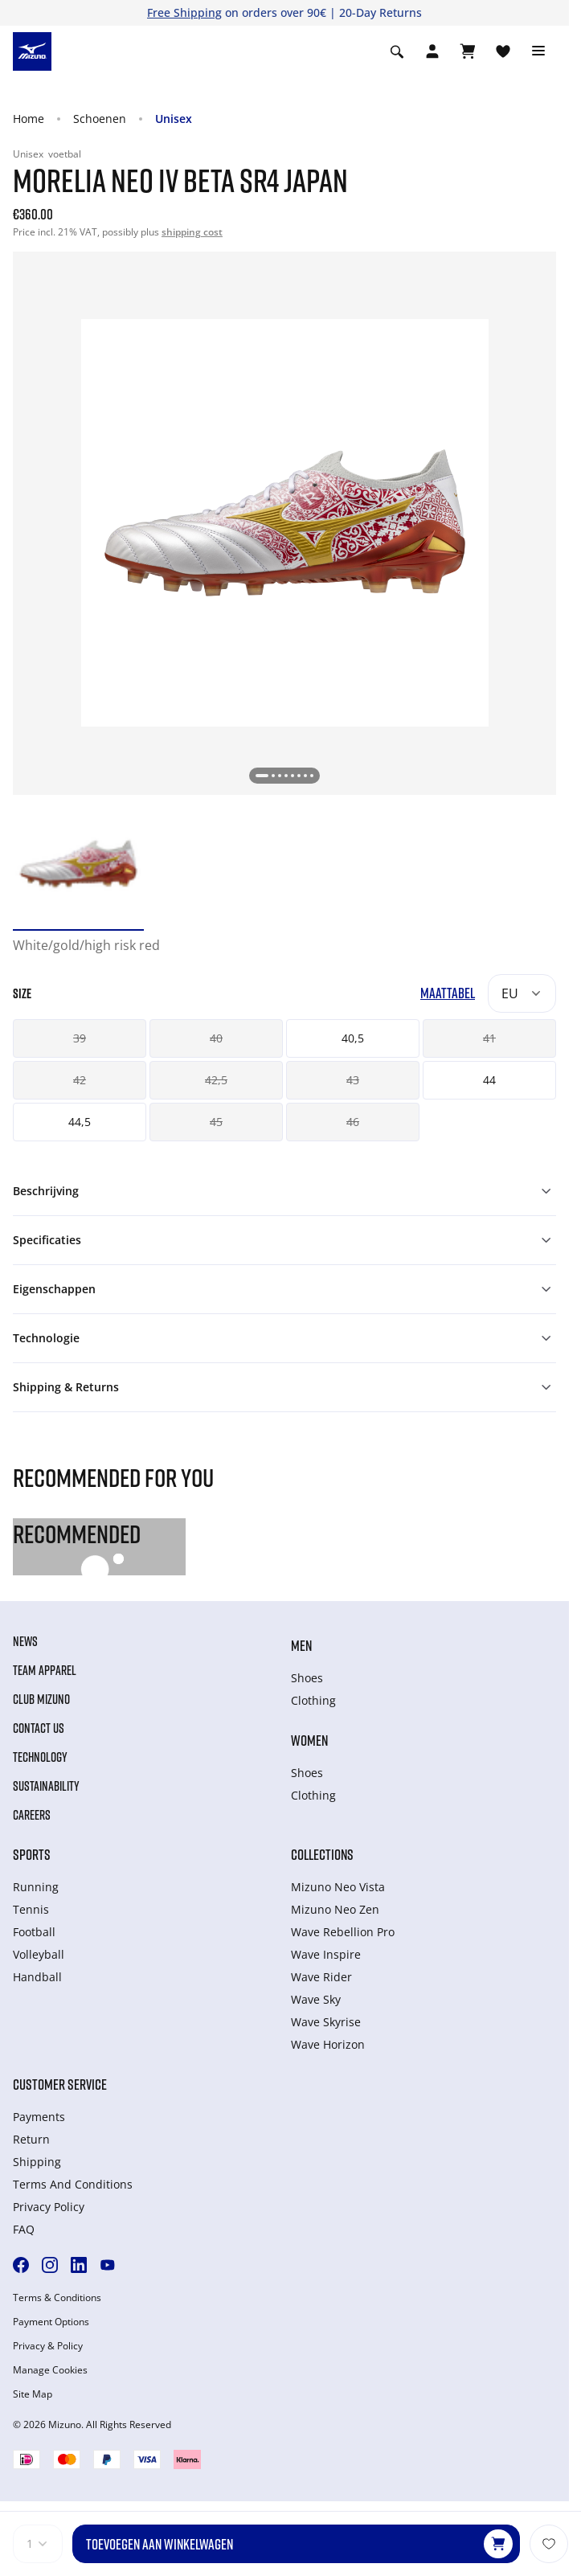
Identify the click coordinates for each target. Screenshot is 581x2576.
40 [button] (216, 1038)
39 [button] (79, 1038)
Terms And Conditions (73, 2184)
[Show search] (397, 51)
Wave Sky (316, 1999)
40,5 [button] (353, 1038)
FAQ (24, 2229)
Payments (39, 2116)
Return (31, 2139)
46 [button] (352, 1121)
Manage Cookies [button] (50, 2370)
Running (36, 1886)
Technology (40, 1757)
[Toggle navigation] (538, 51)
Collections (322, 1854)
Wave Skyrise (326, 2021)
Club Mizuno (41, 1699)
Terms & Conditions (57, 2298)
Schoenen (99, 118)
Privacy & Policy (48, 2346)
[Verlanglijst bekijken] (503, 51)
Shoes (307, 1677)
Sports (32, 1854)
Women (309, 1740)
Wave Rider (321, 1976)
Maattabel (447, 993)
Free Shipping (184, 12)
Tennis (31, 1909)
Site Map (32, 2394)
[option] (78, 863)
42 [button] (79, 1079)
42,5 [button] (216, 1079)
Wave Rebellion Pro (343, 1931)
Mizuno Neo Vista (338, 1886)
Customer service (60, 2084)
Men (301, 1645)
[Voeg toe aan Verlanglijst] (549, 2544)
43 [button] (352, 1079)
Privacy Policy (48, 2206)
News (25, 1641)
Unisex (173, 118)
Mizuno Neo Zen (335, 1909)
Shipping (37, 2161)
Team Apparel (44, 1670)
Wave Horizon (328, 2044)
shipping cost (192, 232)
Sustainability (46, 1786)
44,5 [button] (79, 1121)
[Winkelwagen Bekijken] (467, 51)
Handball (37, 1976)
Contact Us (38, 1728)
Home (28, 118)
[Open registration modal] (432, 51)
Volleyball (38, 1954)
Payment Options (51, 2322)
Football (34, 1931)
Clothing (313, 1700)
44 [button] (489, 1079)
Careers (32, 1815)
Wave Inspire (326, 1954)
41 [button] (489, 1038)
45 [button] (216, 1121)
